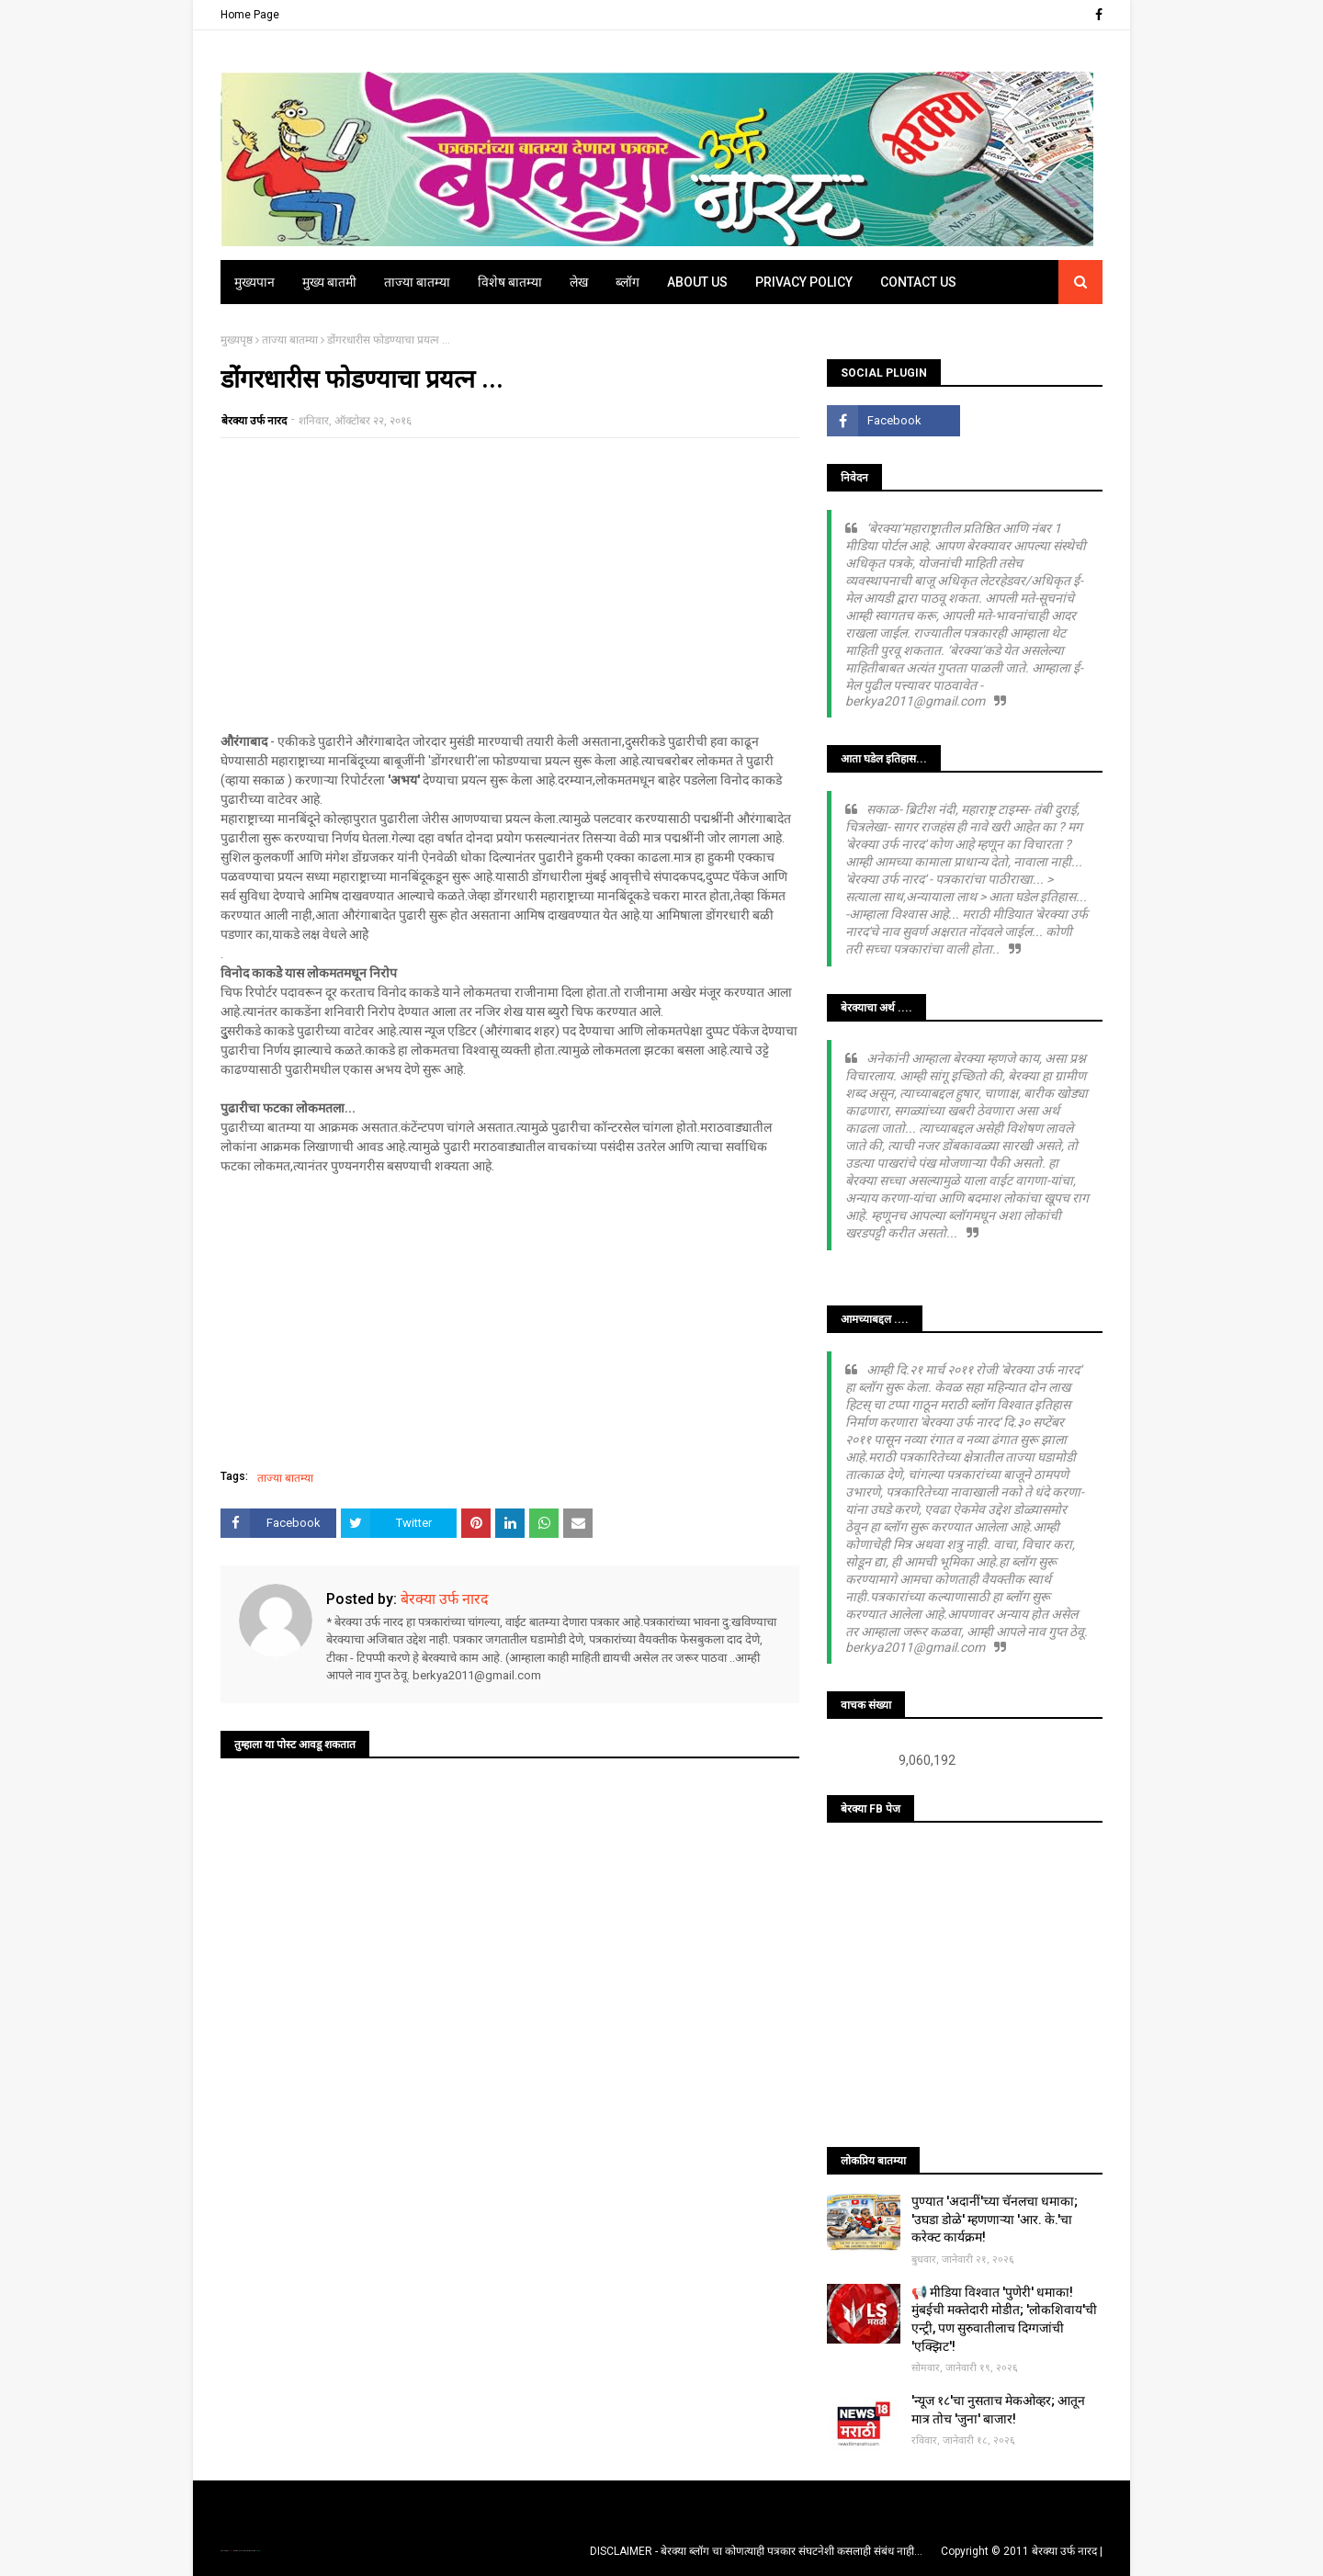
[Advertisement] (509, 585)
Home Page (249, 14)
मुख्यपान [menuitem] (254, 282)
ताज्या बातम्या (290, 339)
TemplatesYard (239, 2550)
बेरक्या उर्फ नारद (254, 420)
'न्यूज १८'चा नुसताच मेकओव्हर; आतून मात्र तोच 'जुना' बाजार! (998, 2409)
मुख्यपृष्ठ (236, 339)
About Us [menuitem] (697, 282)
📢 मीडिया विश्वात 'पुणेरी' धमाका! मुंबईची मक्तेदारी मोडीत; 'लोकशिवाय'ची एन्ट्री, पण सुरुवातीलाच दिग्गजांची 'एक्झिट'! (1004, 2319)
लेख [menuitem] (579, 282)
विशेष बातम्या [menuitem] (510, 282)
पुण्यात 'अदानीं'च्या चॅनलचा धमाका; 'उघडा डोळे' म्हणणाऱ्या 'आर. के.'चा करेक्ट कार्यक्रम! (994, 2219)
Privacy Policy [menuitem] (804, 282)
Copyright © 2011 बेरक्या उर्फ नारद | (1021, 2551)
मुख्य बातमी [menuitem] (329, 282)
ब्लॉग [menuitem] (627, 282)
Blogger (257, 2550)
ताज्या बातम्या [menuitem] (417, 282)
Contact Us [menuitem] (918, 282)
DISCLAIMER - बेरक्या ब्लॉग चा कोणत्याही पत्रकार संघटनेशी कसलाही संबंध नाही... (756, 2551)
